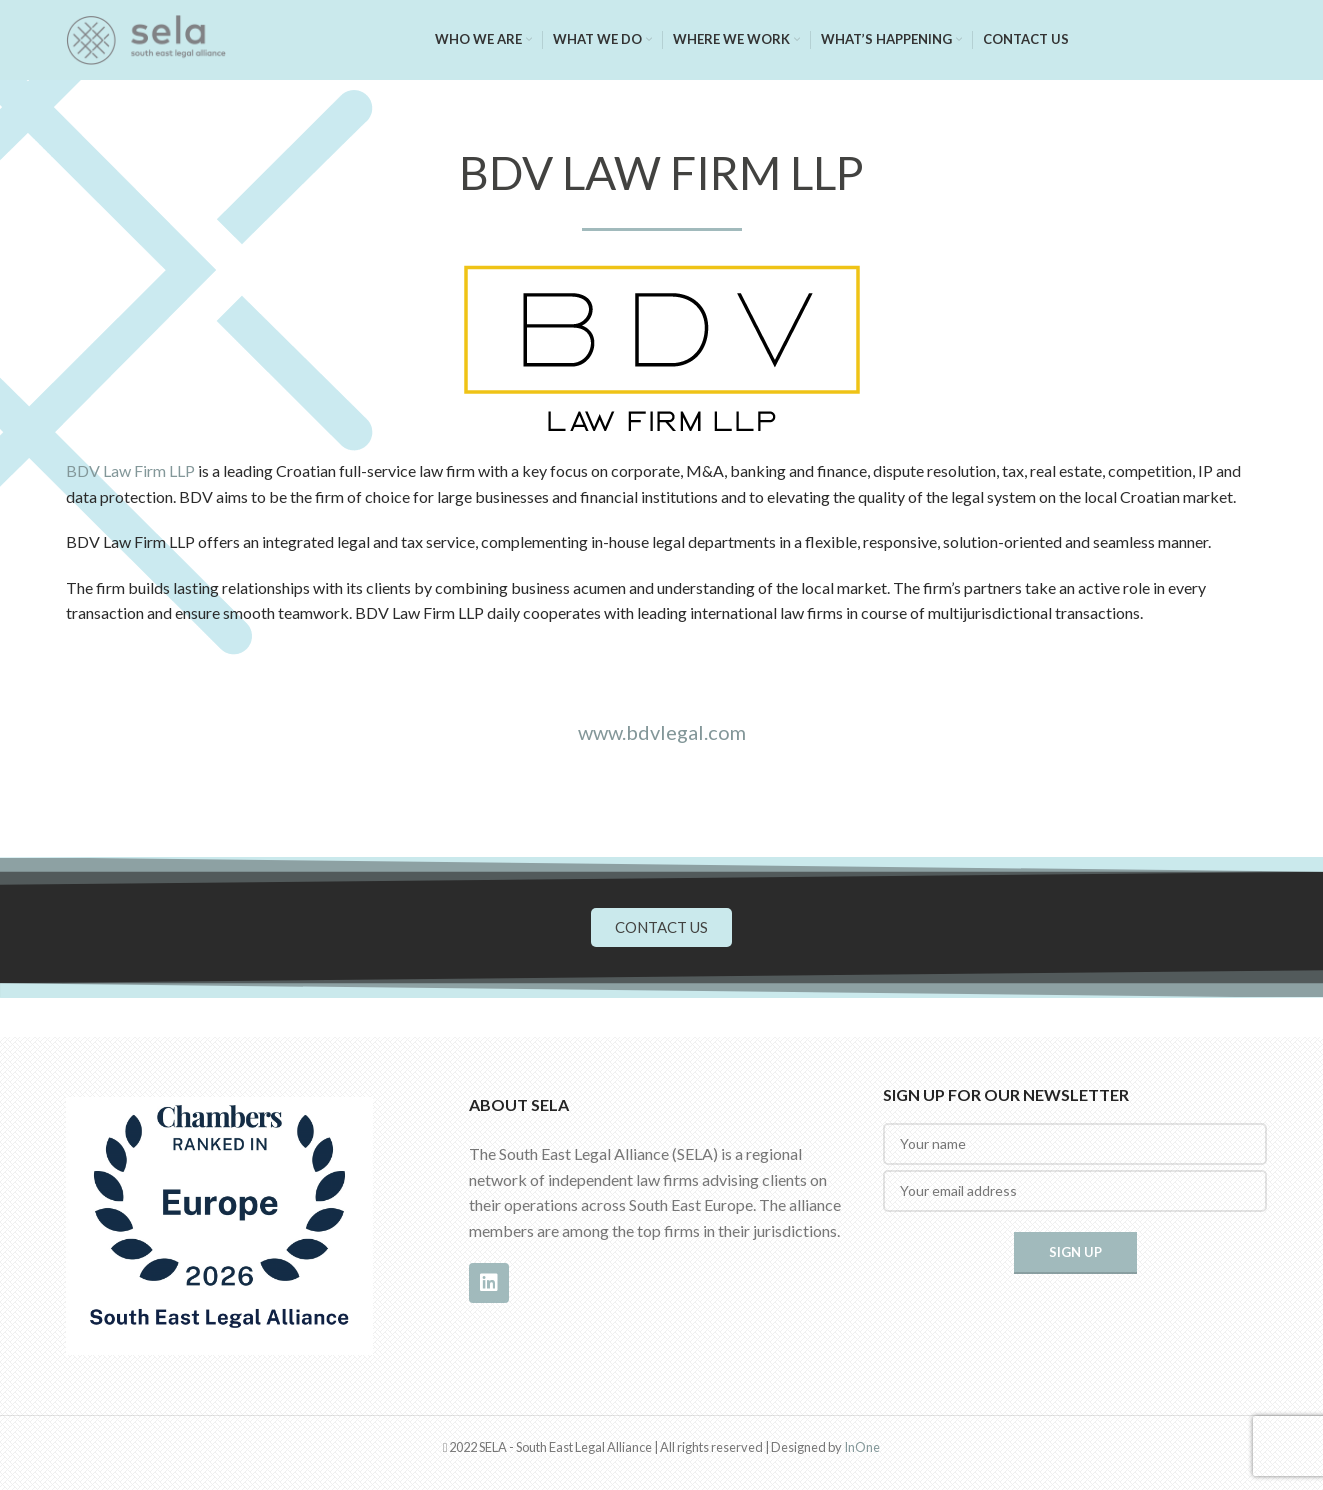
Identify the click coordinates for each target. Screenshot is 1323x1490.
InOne (862, 1447)
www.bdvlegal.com (662, 732)
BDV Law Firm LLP (130, 470)
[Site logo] (146, 37)
